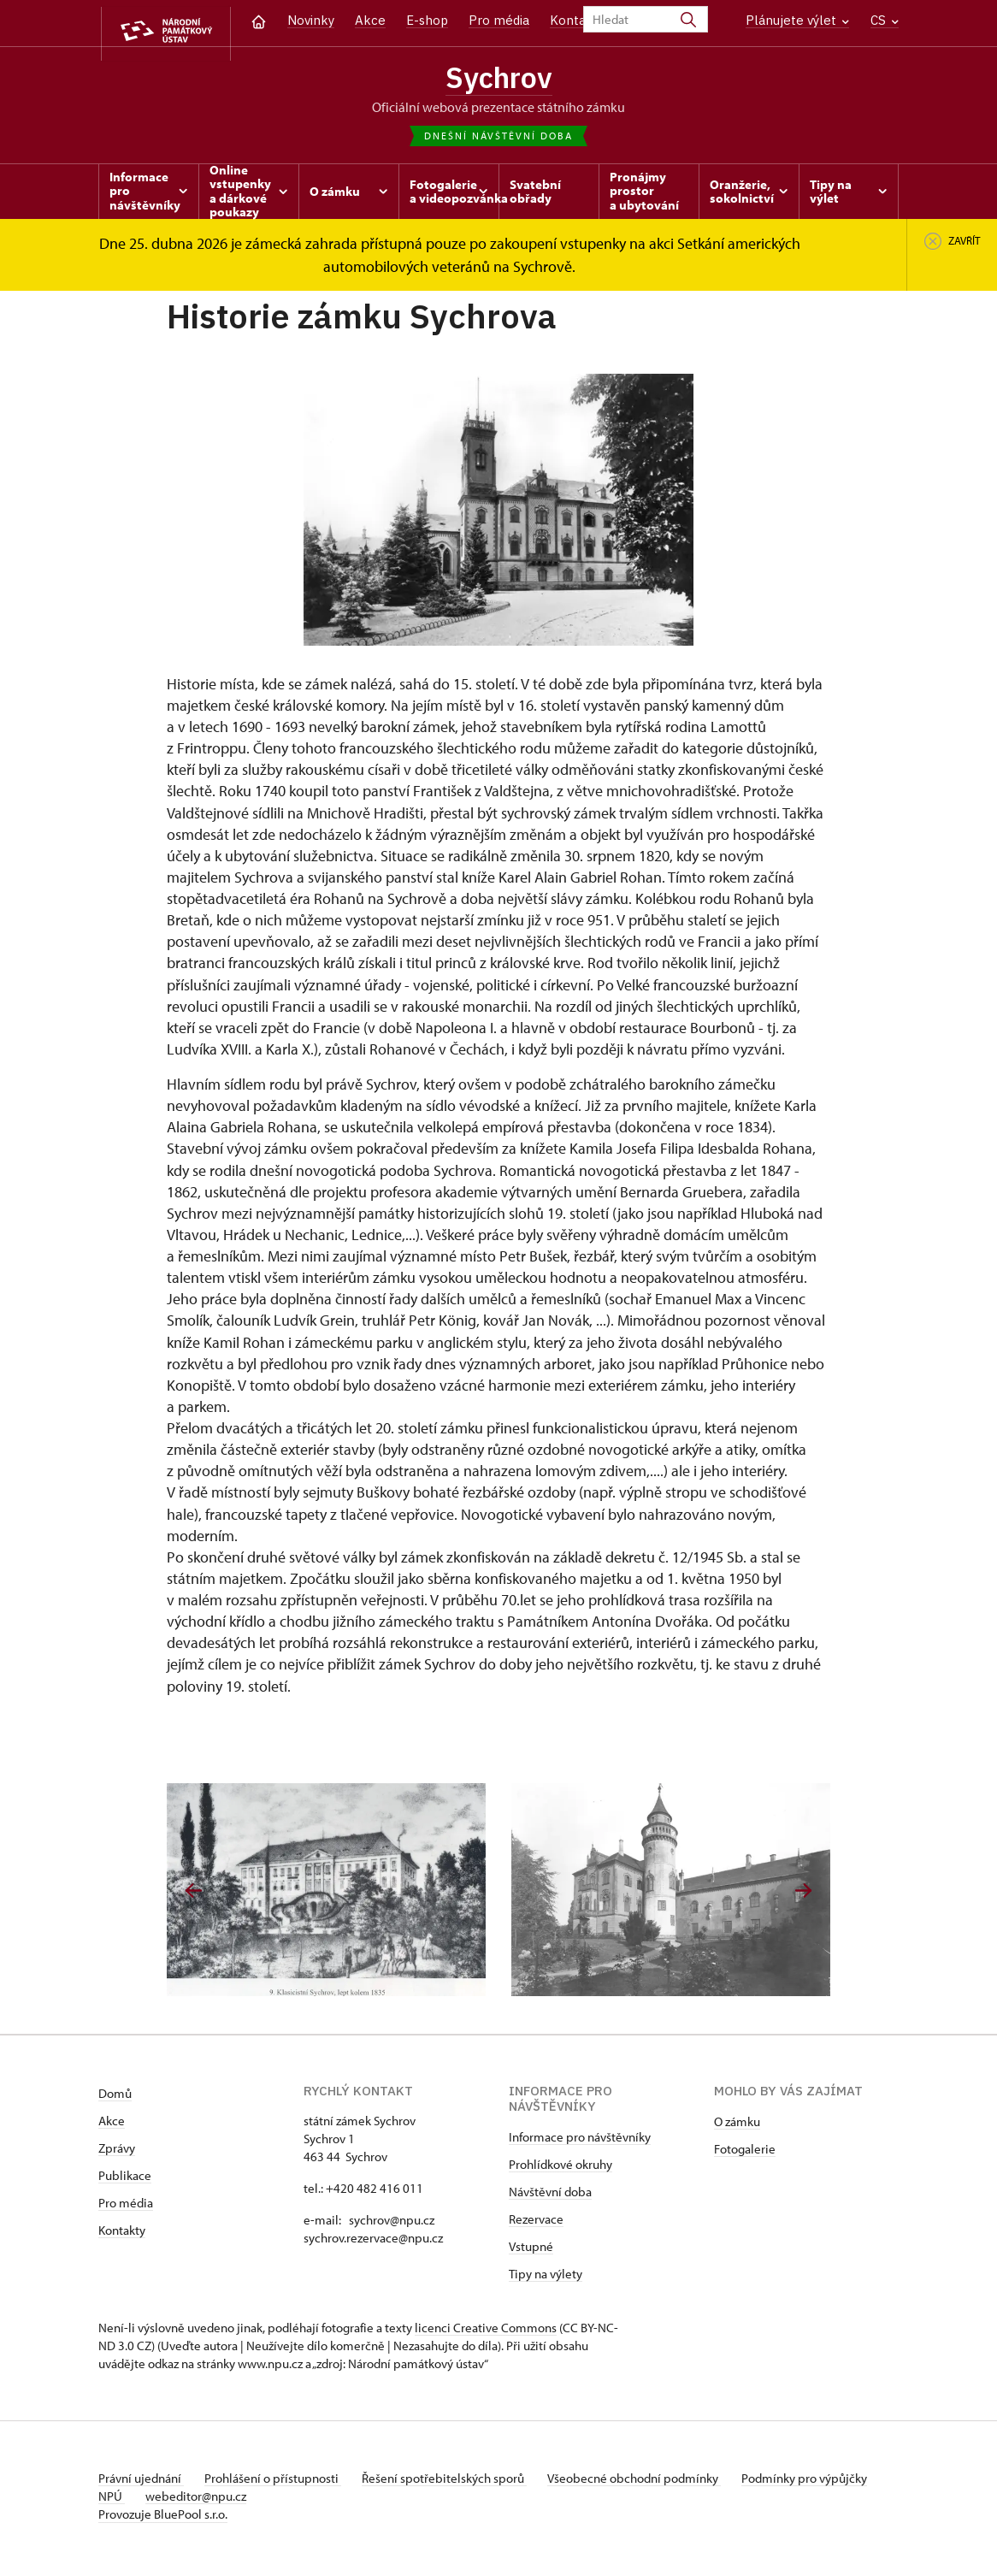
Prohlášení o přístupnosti (279, 2483)
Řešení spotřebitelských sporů (457, 2483)
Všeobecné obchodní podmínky (654, 2483)
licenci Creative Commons (486, 2333)
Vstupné (531, 2251)
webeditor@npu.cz (253, 2501)
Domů (115, 2098)
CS (884, 20)
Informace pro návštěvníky (580, 2142)
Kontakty (121, 2235)
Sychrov (498, 79)
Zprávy (116, 2153)
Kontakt (574, 20)
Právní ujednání (141, 2483)
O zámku (737, 2126)
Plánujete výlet (797, 20)
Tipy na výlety (545, 2279)
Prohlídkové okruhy (560, 2169)
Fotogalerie (745, 2154)
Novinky (310, 20)
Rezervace (536, 2224)
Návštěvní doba (550, 2197)
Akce (370, 20)
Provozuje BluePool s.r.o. (162, 2519)
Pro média (499, 20)
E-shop (427, 20)
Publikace (124, 2180)
